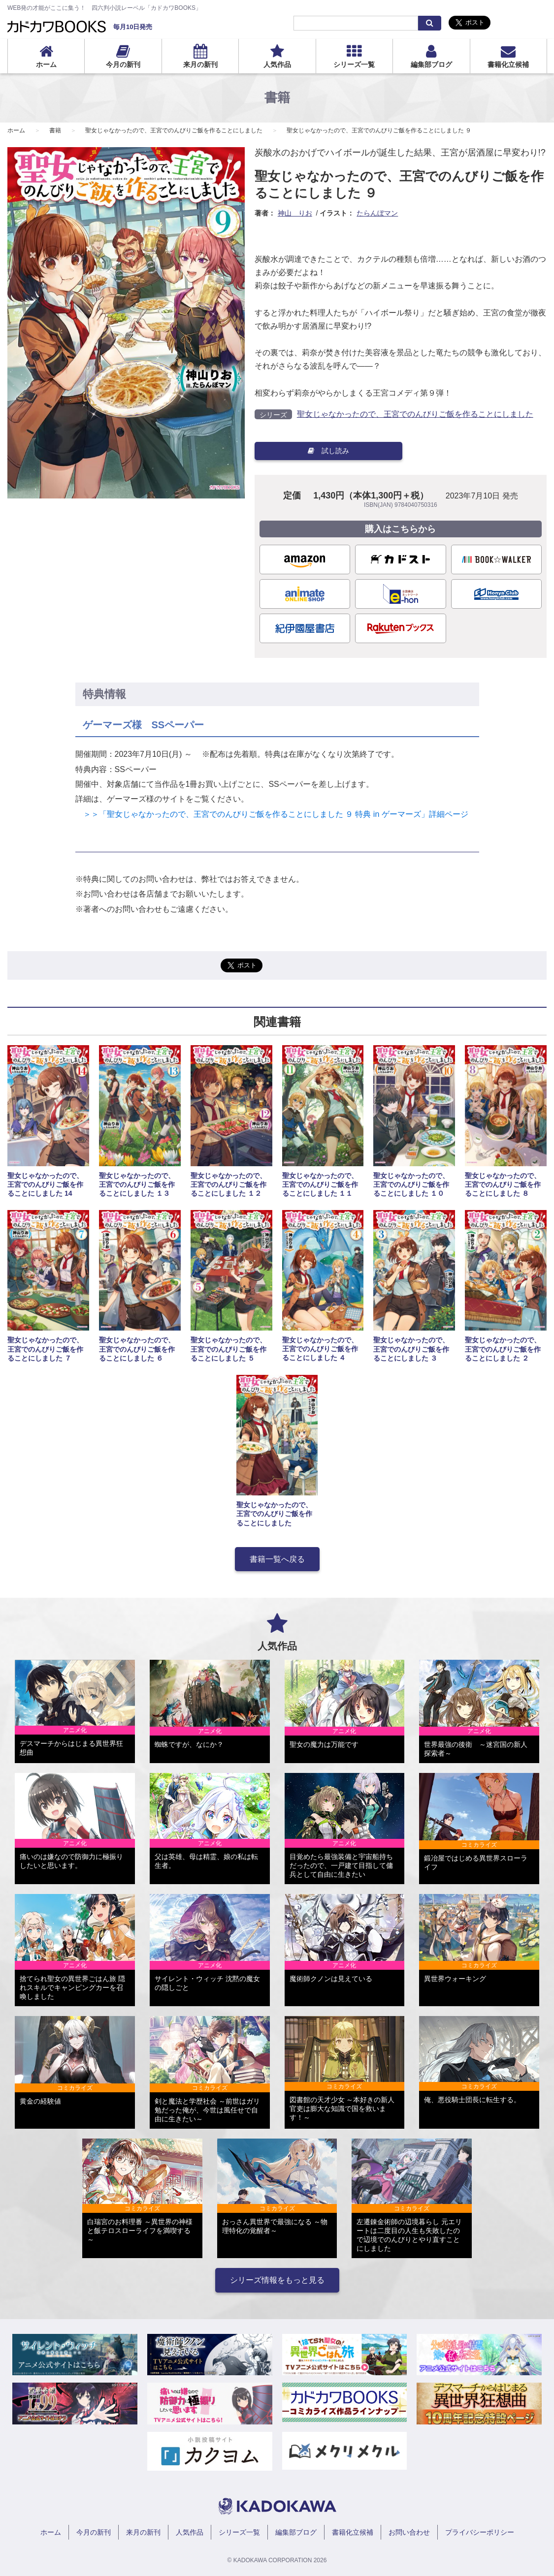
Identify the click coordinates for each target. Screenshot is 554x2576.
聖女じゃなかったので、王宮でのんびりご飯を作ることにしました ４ (320, 1349)
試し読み (328, 451)
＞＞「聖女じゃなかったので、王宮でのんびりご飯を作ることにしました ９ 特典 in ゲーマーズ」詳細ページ (271, 814)
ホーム (46, 64)
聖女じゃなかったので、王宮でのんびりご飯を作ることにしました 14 (45, 1184)
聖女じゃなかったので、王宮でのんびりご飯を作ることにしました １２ (228, 1184)
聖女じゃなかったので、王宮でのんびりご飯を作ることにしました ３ (411, 1349)
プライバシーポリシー (479, 2532)
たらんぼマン (377, 213)
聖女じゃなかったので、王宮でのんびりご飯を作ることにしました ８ (503, 1184)
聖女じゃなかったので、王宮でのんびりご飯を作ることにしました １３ (137, 1184)
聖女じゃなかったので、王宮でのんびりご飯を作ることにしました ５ (228, 1349)
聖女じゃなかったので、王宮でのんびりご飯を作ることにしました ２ (503, 1349)
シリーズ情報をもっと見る (277, 2280)
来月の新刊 (200, 64)
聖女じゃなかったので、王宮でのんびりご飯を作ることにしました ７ (45, 1349)
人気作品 (277, 64)
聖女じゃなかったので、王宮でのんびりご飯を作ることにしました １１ (320, 1184)
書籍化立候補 (508, 64)
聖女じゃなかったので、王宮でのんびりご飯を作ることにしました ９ (379, 130)
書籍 (55, 130)
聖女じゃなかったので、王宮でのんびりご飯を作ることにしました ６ (137, 1349)
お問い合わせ (409, 2532)
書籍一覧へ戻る (277, 1559)
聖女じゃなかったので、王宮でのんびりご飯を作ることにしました (173, 130)
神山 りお (295, 213)
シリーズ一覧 (354, 64)
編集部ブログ (431, 64)
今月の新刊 (123, 64)
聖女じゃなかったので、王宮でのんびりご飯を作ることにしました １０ (411, 1184)
